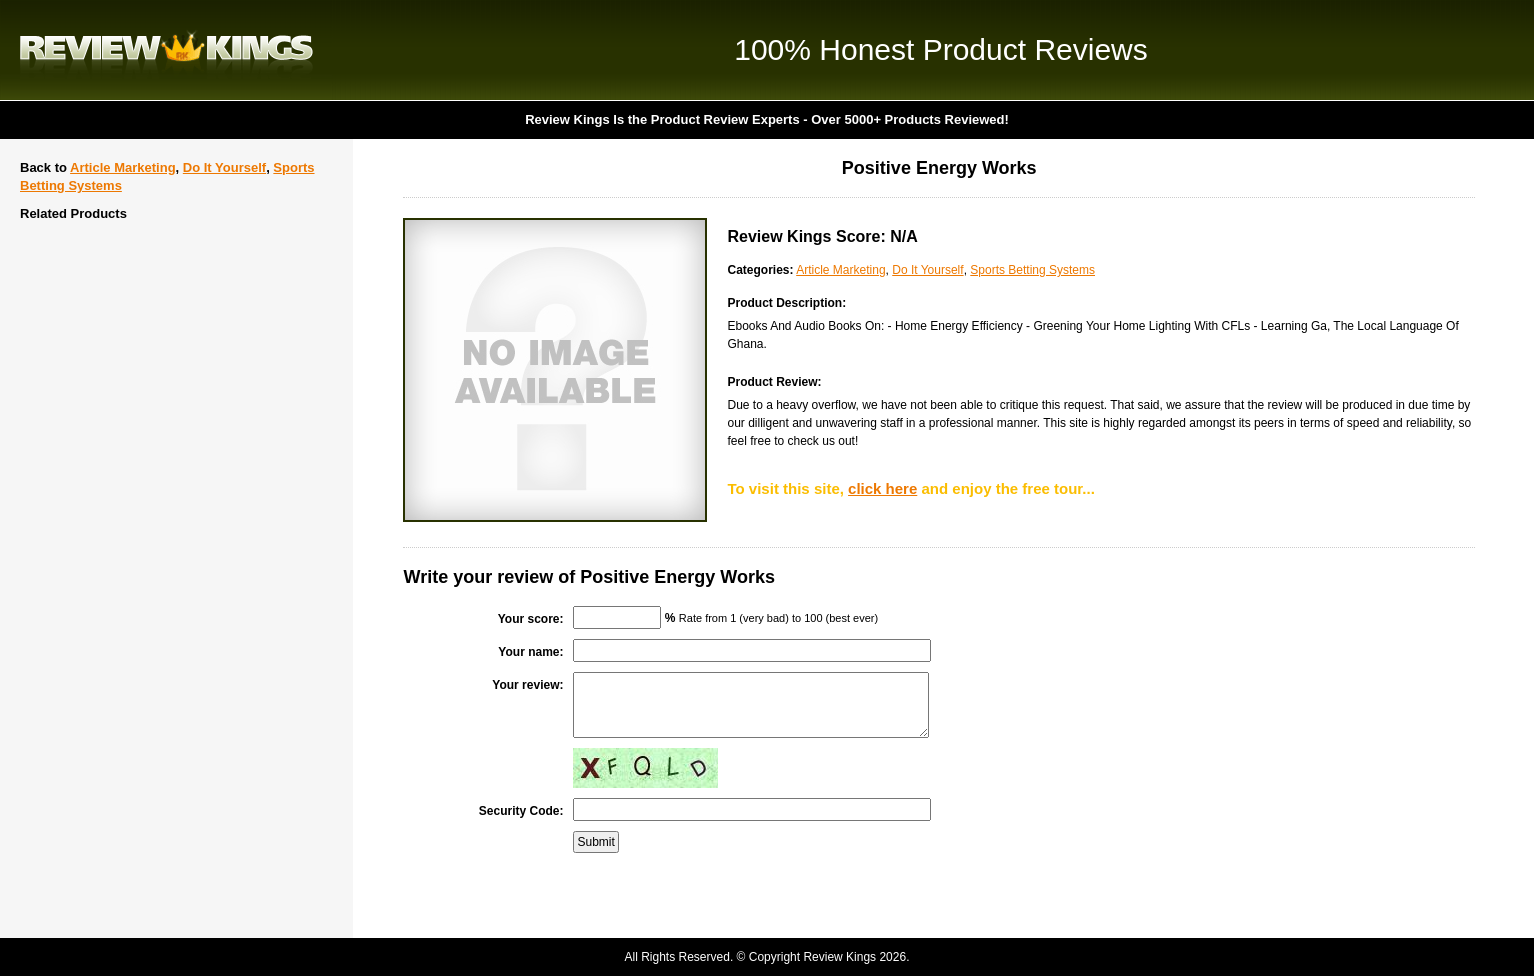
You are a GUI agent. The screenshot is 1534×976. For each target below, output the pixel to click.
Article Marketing (122, 167)
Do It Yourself (224, 167)
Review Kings (166, 50)
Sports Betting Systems (1032, 270)
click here (882, 488)
